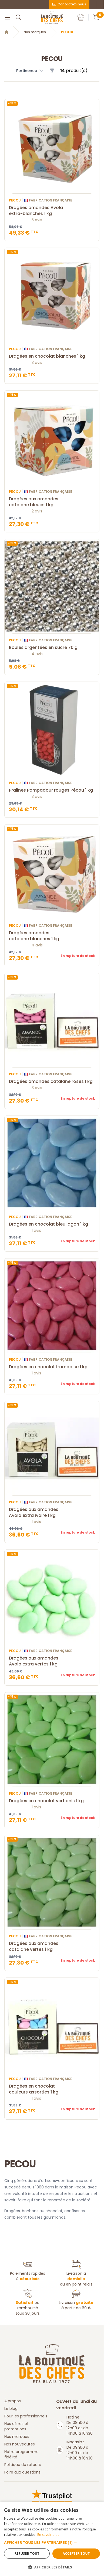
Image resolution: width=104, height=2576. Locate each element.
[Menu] (7, 17)
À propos (12, 2401)
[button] (52, 2542)
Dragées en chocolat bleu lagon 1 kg (52, 1224)
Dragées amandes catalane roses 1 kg (52, 1082)
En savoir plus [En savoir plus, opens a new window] (48, 2534)
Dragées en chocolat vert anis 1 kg (52, 1801)
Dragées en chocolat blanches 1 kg (52, 356)
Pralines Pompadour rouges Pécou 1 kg (52, 790)
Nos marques (35, 32)
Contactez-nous (69, 4)
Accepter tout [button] (76, 2553)
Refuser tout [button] (27, 2553)
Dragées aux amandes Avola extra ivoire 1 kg (52, 1512)
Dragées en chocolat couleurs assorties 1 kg (52, 2089)
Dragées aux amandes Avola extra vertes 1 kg (52, 1661)
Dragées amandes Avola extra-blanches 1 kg (52, 211)
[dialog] (52, 2539)
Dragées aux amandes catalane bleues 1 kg (52, 502)
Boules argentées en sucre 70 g (52, 648)
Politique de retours (22, 2464)
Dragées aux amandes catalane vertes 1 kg (52, 1946)
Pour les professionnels (25, 2416)
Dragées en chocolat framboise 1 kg (52, 1367)
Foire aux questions (22, 2472)
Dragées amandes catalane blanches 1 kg (52, 936)
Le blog (11, 2408)
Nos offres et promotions (16, 2426)
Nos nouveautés (19, 2444)
